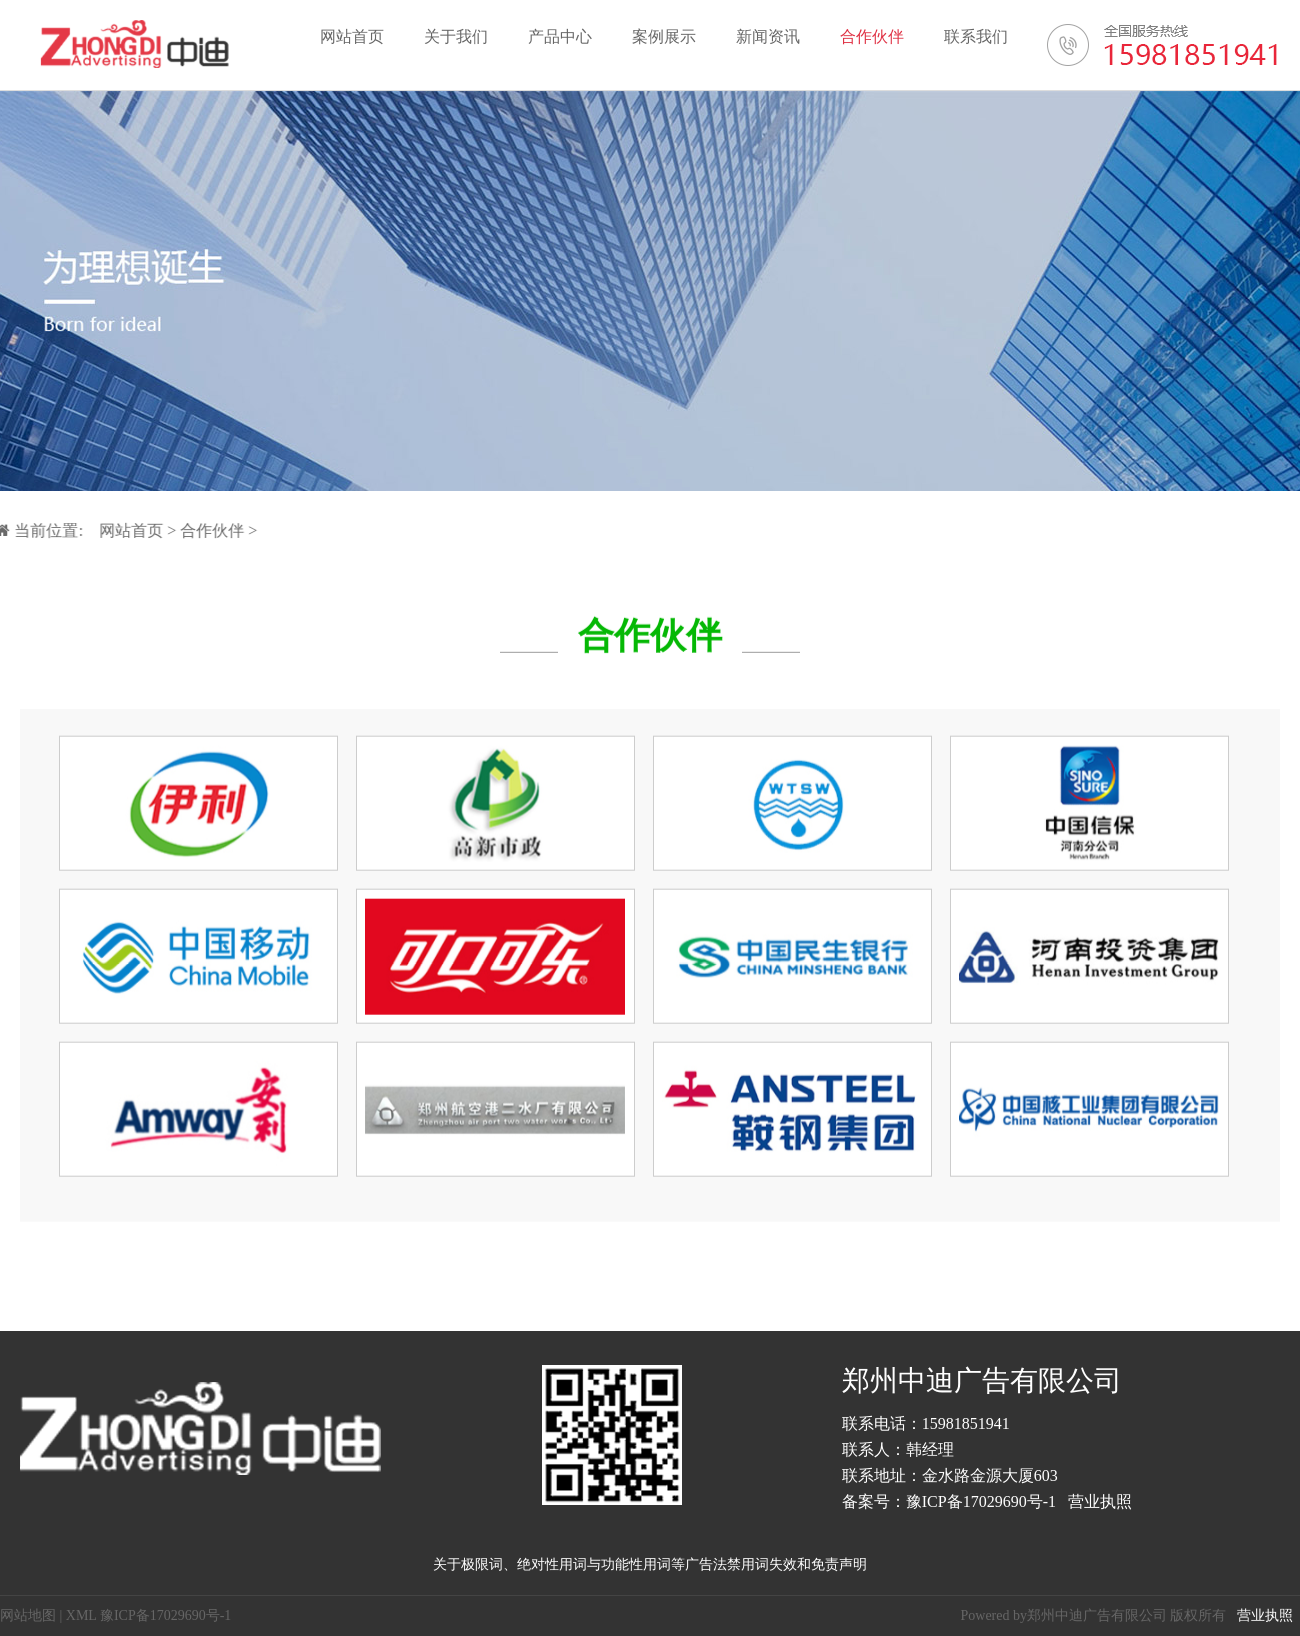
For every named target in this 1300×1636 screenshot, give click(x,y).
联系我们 (976, 36)
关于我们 (456, 36)
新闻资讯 (768, 36)
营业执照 (1100, 1501)
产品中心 (560, 36)
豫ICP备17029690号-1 (981, 1501)
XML (81, 1615)
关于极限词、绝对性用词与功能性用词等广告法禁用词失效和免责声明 (650, 1564)
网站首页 (352, 36)
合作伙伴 (872, 36)
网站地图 (28, 1615)
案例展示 (664, 36)
